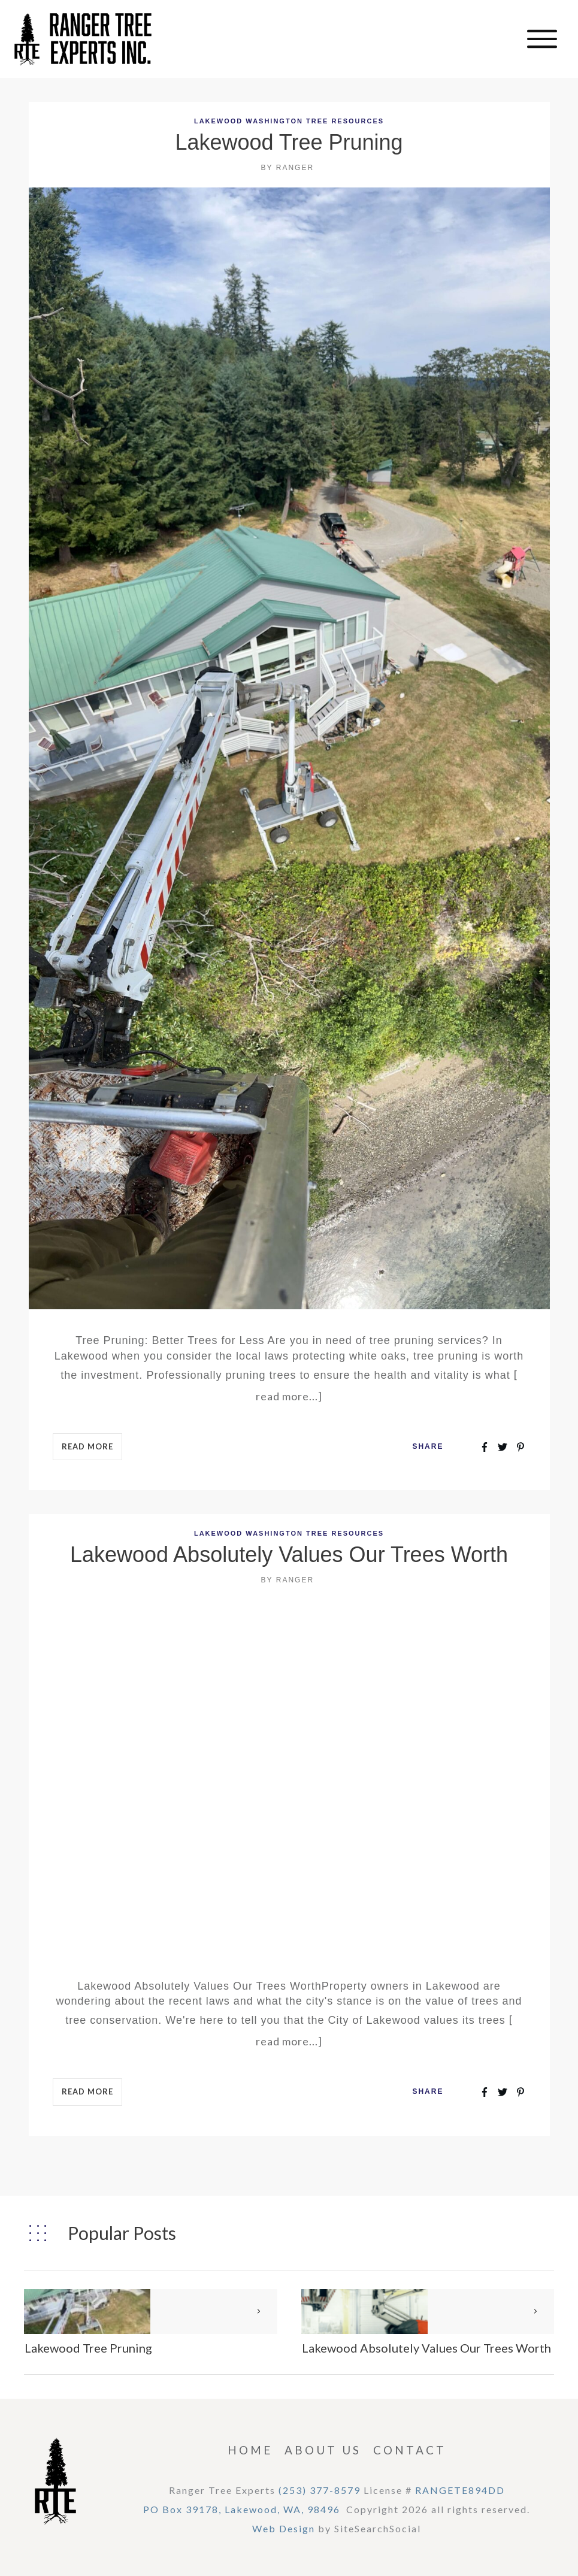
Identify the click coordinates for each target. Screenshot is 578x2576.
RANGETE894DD (460, 2490)
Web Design (283, 2528)
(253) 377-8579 (320, 2490)
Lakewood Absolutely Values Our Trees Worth (289, 1554)
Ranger (295, 168)
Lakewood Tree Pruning (289, 142)
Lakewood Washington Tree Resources (289, 121)
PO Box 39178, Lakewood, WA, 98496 (241, 2509)
